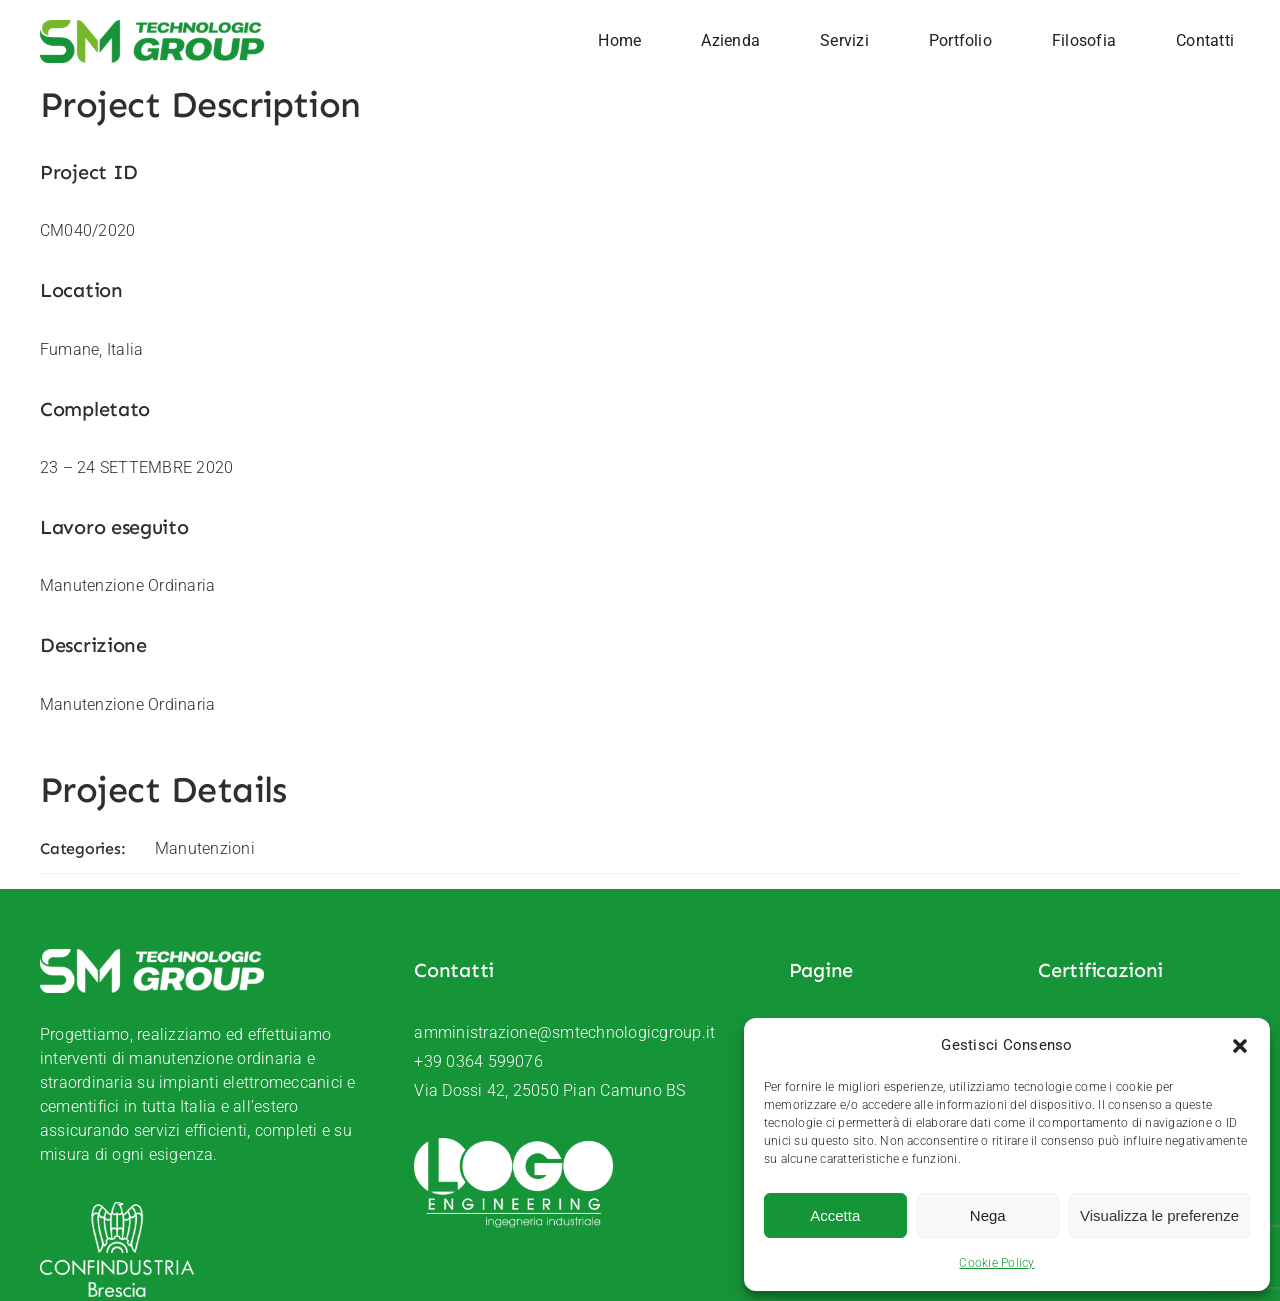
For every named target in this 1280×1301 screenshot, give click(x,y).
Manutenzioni (205, 848)
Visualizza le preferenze (1159, 1215)
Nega (988, 1215)
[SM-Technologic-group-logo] (152, 27)
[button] (1240, 1046)
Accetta (835, 1215)
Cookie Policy (996, 1263)
